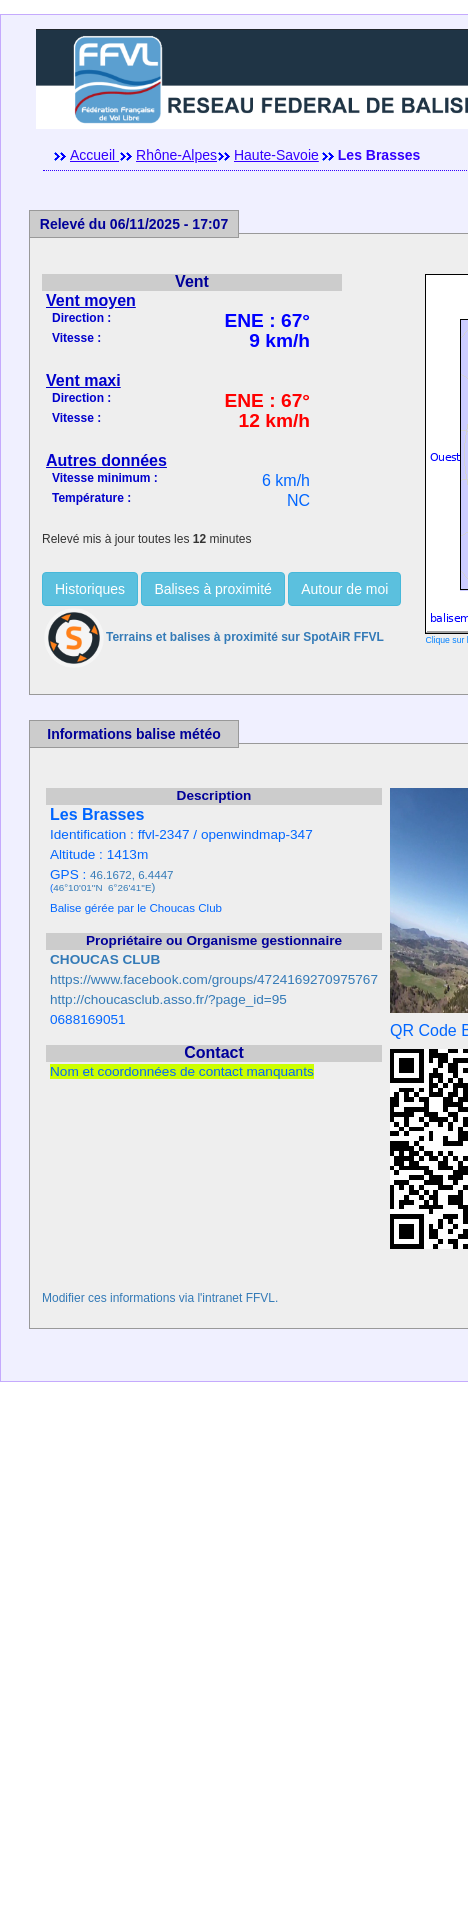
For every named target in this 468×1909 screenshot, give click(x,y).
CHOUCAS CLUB (105, 959)
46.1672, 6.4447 (131, 875)
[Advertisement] (234, 1655)
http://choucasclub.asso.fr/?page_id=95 (168, 999)
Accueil (94, 155)
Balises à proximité (213, 589)
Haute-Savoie (276, 155)
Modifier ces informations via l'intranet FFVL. (160, 1298)
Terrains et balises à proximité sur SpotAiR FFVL (213, 637)
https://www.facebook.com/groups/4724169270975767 (214, 979)
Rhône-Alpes (176, 155)
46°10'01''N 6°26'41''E (102, 887)
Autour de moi (344, 589)
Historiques (90, 589)
